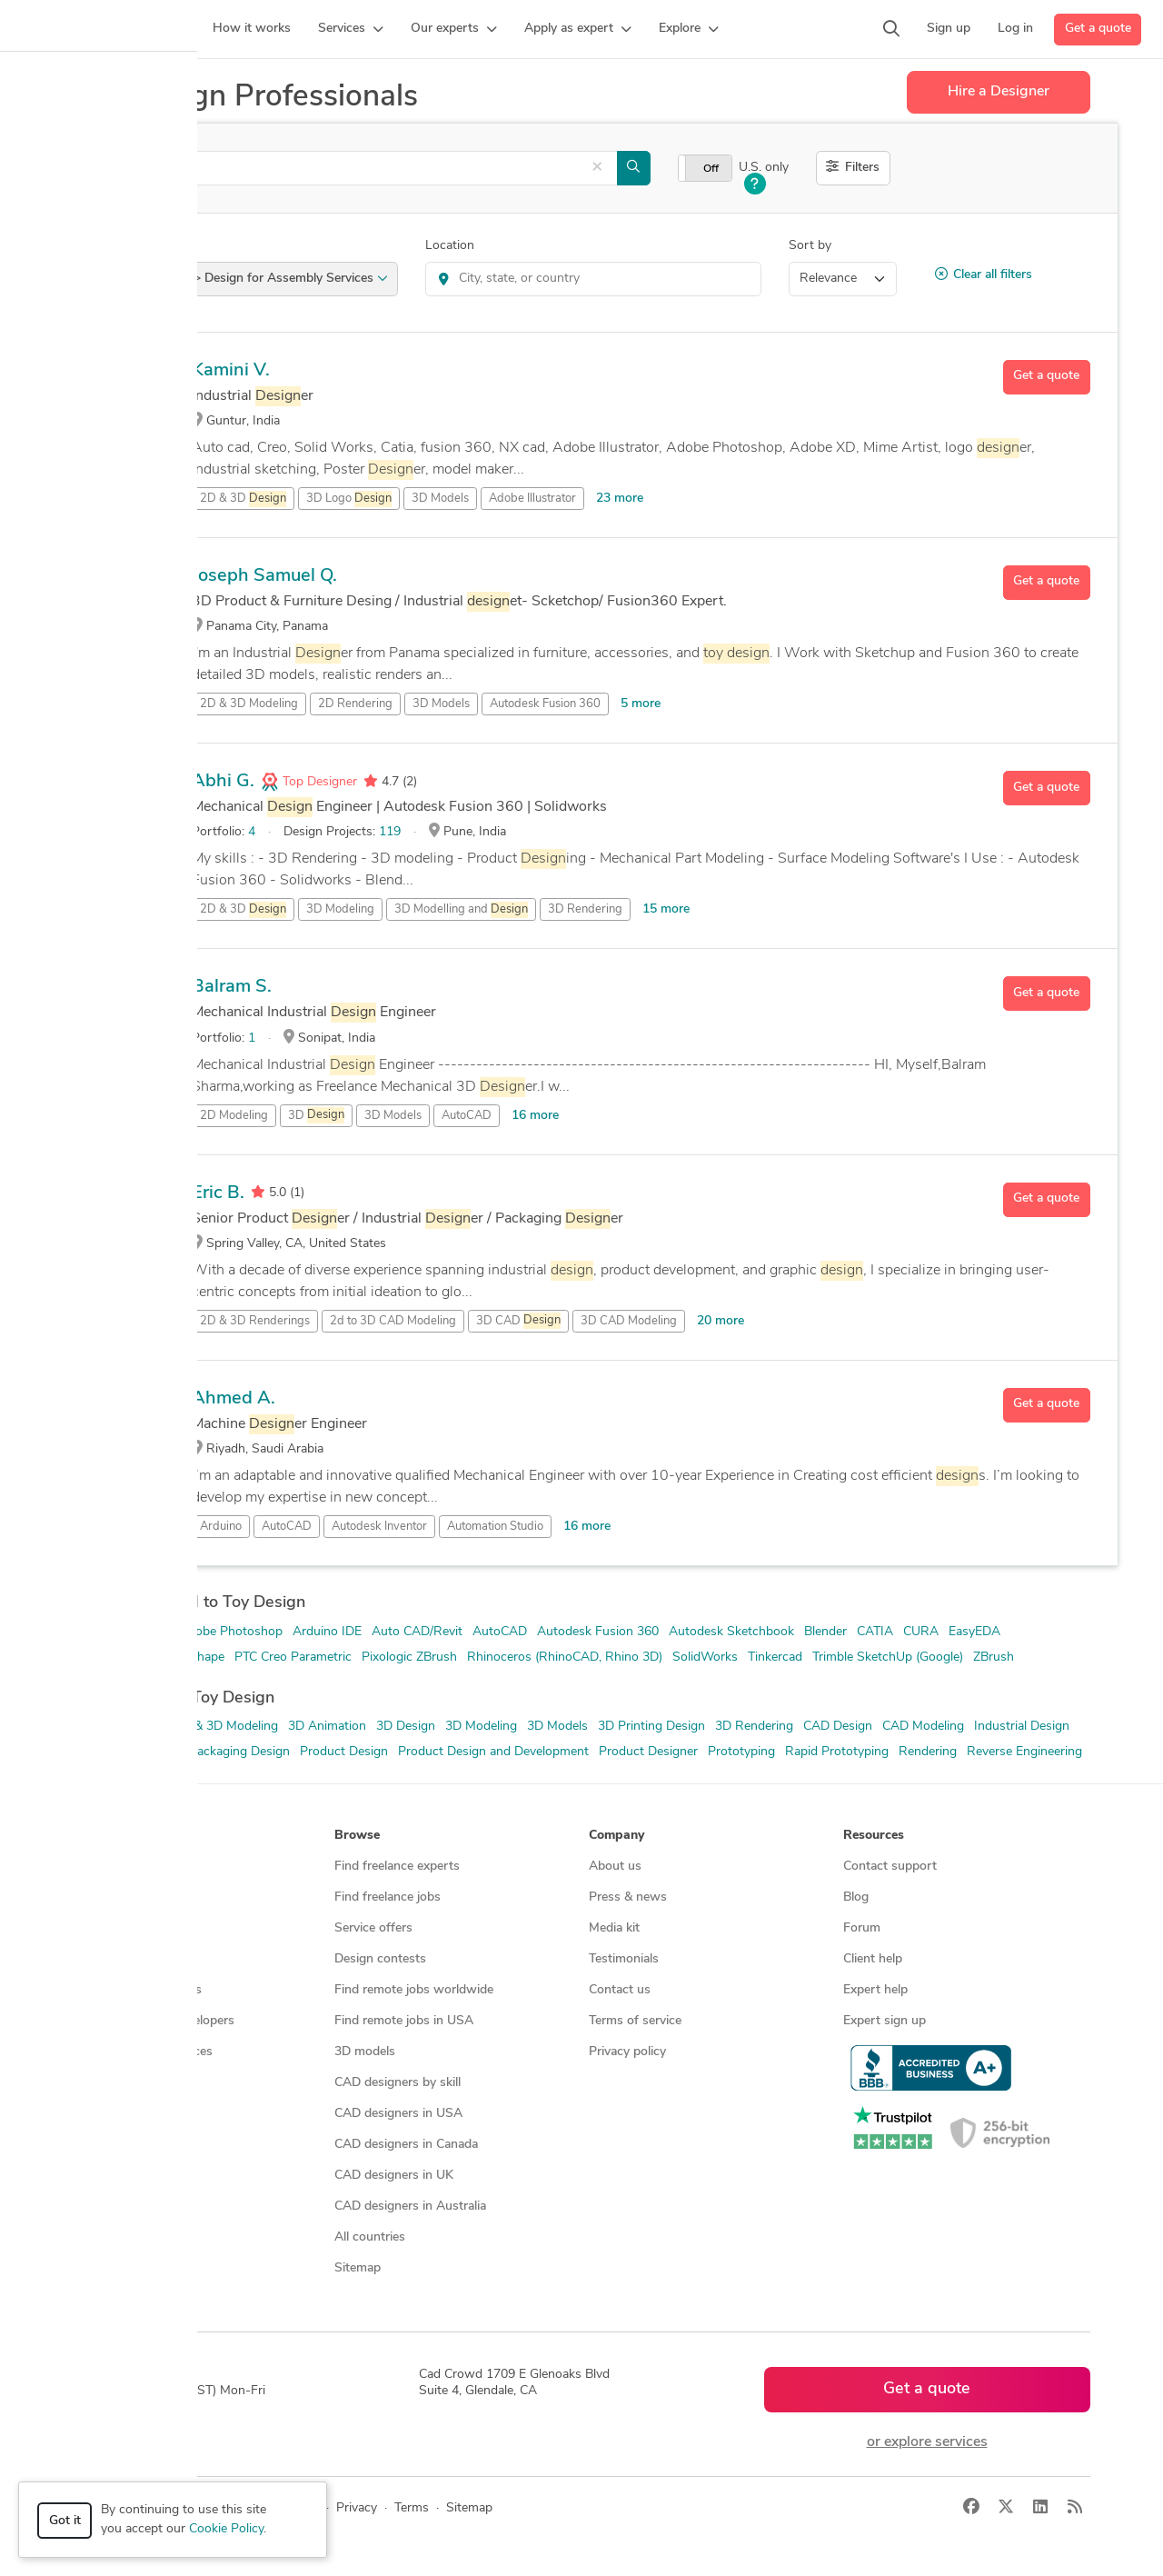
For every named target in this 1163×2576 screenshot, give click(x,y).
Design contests (127, 1928)
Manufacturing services (147, 2052)
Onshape (199, 1657)
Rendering (928, 1752)
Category (99, 246)
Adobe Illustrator (532, 498)
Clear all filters (983, 274)
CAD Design (837, 1726)
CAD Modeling (923, 1726)
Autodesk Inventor (379, 1527)
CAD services (118, 1959)
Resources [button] (873, 1835)
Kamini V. (231, 371)
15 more (666, 909)
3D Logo (349, 499)
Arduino (221, 1527)
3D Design (405, 1726)
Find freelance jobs (387, 1897)
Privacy (356, 2508)
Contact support (890, 1866)
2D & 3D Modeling (249, 704)
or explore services (927, 2442)
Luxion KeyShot (119, 1657)
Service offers (373, 1928)
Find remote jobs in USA (403, 2021)
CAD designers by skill (397, 2083)
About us (615, 1866)
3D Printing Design (651, 1726)
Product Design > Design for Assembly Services (245, 278)
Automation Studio (495, 1527)
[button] (350, 29)
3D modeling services (141, 1990)
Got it (65, 2521)
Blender (825, 1632)
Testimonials (624, 1959)
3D (316, 1115)
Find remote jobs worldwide (413, 1990)
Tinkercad (775, 1657)
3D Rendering (585, 909)
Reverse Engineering (1024, 1752)
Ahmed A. (233, 1399)
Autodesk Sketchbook (731, 1632)
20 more (720, 1321)
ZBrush (993, 1657)
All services (112, 2083)
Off (711, 169)
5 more (641, 704)
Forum (861, 1928)
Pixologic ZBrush (409, 1657)
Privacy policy (627, 2052)
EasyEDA (974, 1632)
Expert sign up (884, 2021)
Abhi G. (223, 782)
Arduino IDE (327, 1632)
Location (449, 246)
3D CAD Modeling (629, 1321)
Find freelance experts (397, 1866)
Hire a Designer (998, 92)
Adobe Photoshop (231, 1632)
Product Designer (648, 1752)
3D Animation (327, 1726)
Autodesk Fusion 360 (545, 704)
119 (390, 832)
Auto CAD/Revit (417, 1632)
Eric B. (218, 1193)
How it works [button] (121, 1835)
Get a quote (1098, 28)
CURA (921, 1632)
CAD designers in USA (398, 2114)
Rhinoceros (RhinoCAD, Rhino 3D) (564, 1657)
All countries (369, 2237)
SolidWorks (705, 1657)
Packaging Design (239, 1752)
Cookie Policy (226, 2529)
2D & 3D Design (119, 1726)
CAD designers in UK (393, 2175)
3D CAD (518, 1321)
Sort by (810, 246)
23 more (619, 498)
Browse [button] (357, 1835)
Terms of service (635, 2021)
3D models (364, 2052)
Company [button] (616, 1835)
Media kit (614, 1928)
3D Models (440, 498)
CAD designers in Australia (410, 2206)
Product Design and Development (493, 1752)
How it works (120, 1866)
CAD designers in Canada (406, 2145)
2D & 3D (243, 499)
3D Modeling (340, 909)
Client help (872, 1959)
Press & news (628, 1897)
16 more (535, 1116)
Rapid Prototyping (837, 1752)
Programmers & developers (157, 2021)
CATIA (875, 1632)
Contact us (620, 1990)
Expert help (875, 1990)
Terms (411, 2508)
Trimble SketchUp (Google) (887, 1657)
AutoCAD (467, 1116)
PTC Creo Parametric (293, 1657)
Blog (856, 1897)
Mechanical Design (126, 1752)
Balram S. (232, 987)
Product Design (344, 1752)
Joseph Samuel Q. (264, 576)
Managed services (131, 1897)
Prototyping (741, 1752)
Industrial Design (1021, 1726)
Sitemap (357, 2268)
